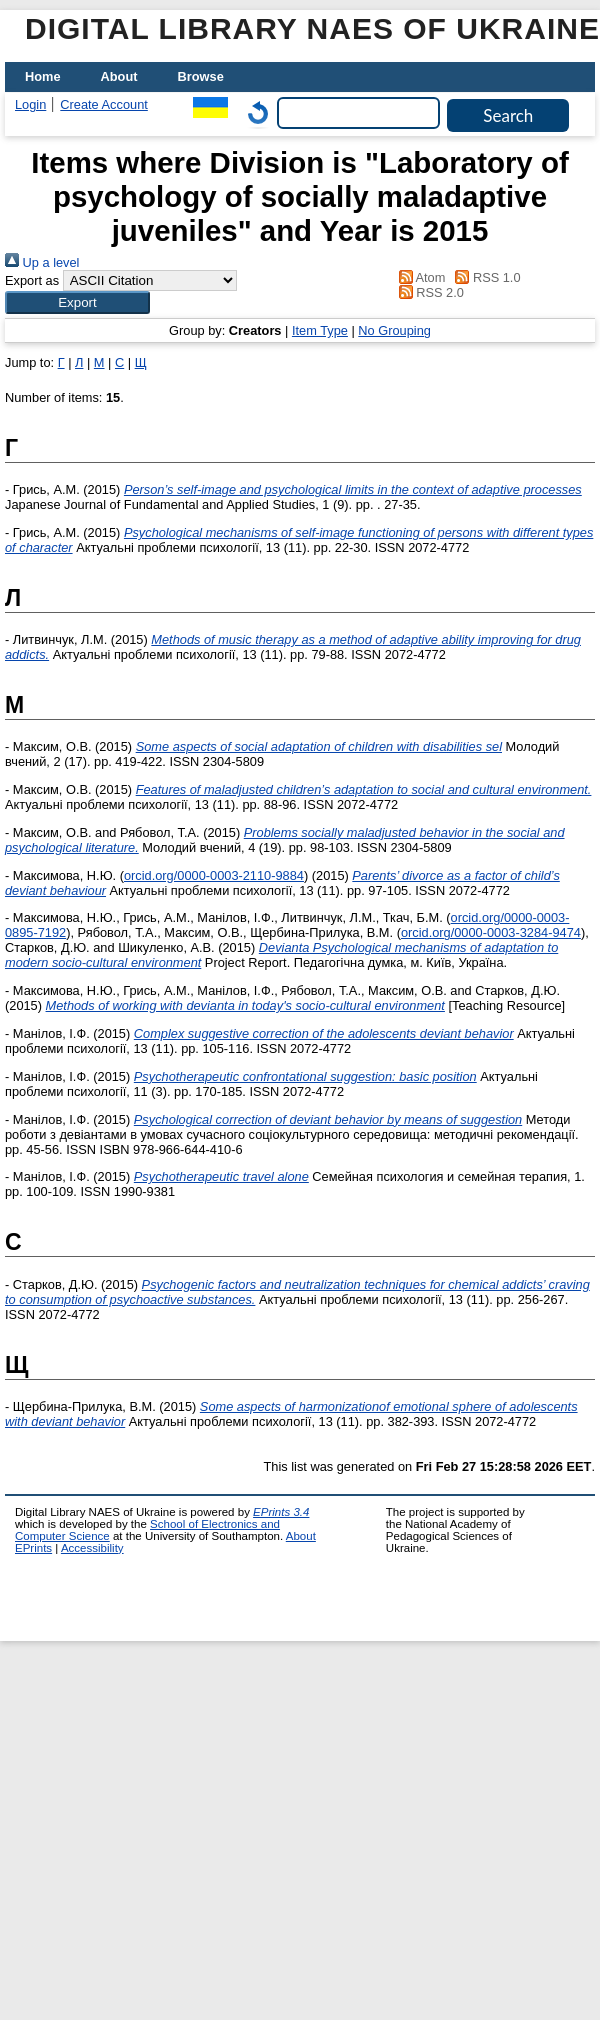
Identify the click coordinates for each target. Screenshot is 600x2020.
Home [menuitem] (43, 76)
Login (30, 104)
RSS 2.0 (428, 292)
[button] (77, 302)
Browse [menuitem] (201, 76)
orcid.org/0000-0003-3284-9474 (491, 932)
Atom (418, 277)
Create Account (104, 104)
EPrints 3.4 (281, 1512)
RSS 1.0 (485, 277)
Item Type (320, 330)
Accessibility (92, 1548)
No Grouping (394, 330)
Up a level (42, 262)
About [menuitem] (119, 76)
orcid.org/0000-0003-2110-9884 (214, 875)
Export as (32, 280)
